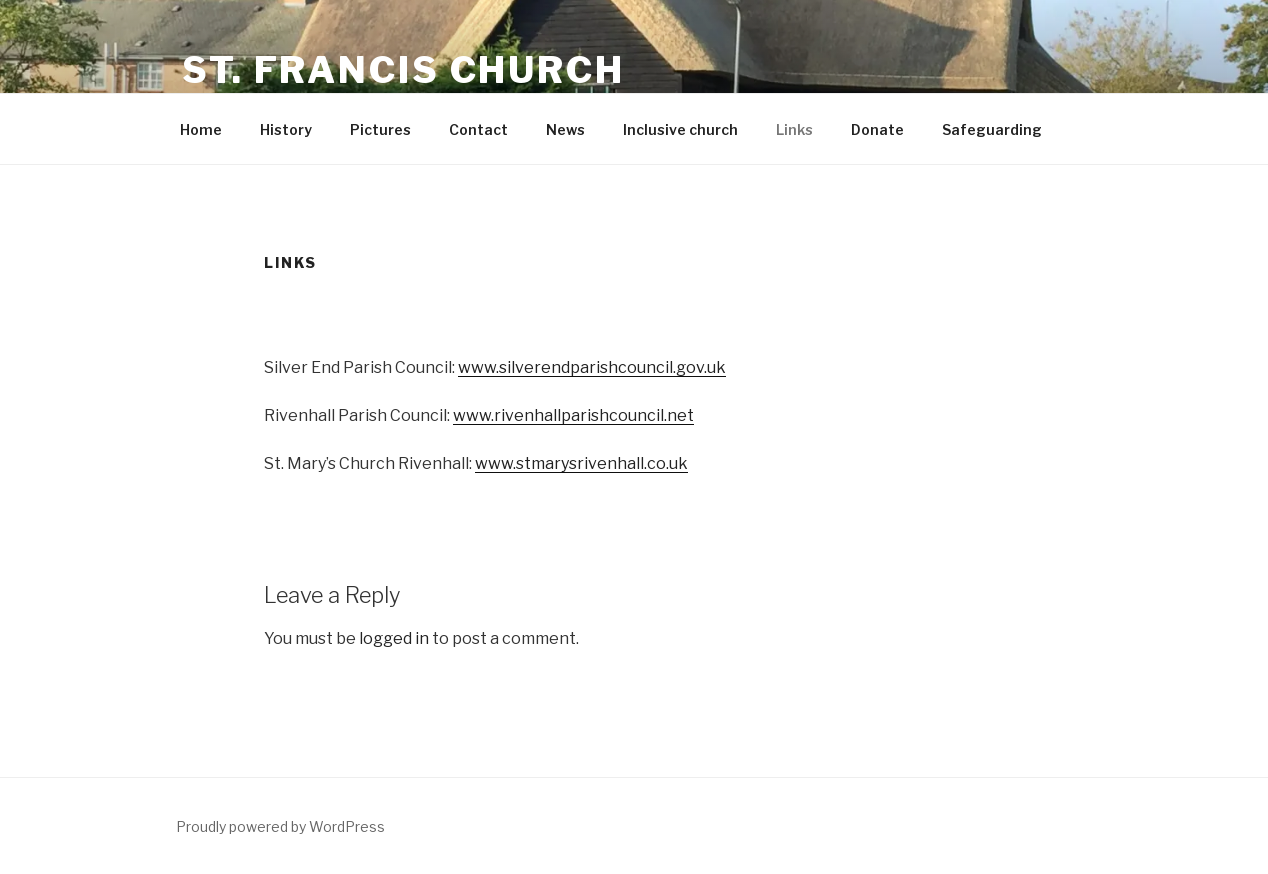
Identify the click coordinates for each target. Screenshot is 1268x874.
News (565, 129)
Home (201, 129)
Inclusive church (680, 129)
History (286, 129)
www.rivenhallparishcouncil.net (573, 415)
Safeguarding (992, 129)
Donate (877, 129)
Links (794, 129)
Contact (478, 129)
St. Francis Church (403, 70)
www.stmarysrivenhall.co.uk (581, 463)
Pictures (380, 129)
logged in (394, 638)
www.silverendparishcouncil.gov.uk (592, 367)
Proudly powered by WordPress (280, 826)
